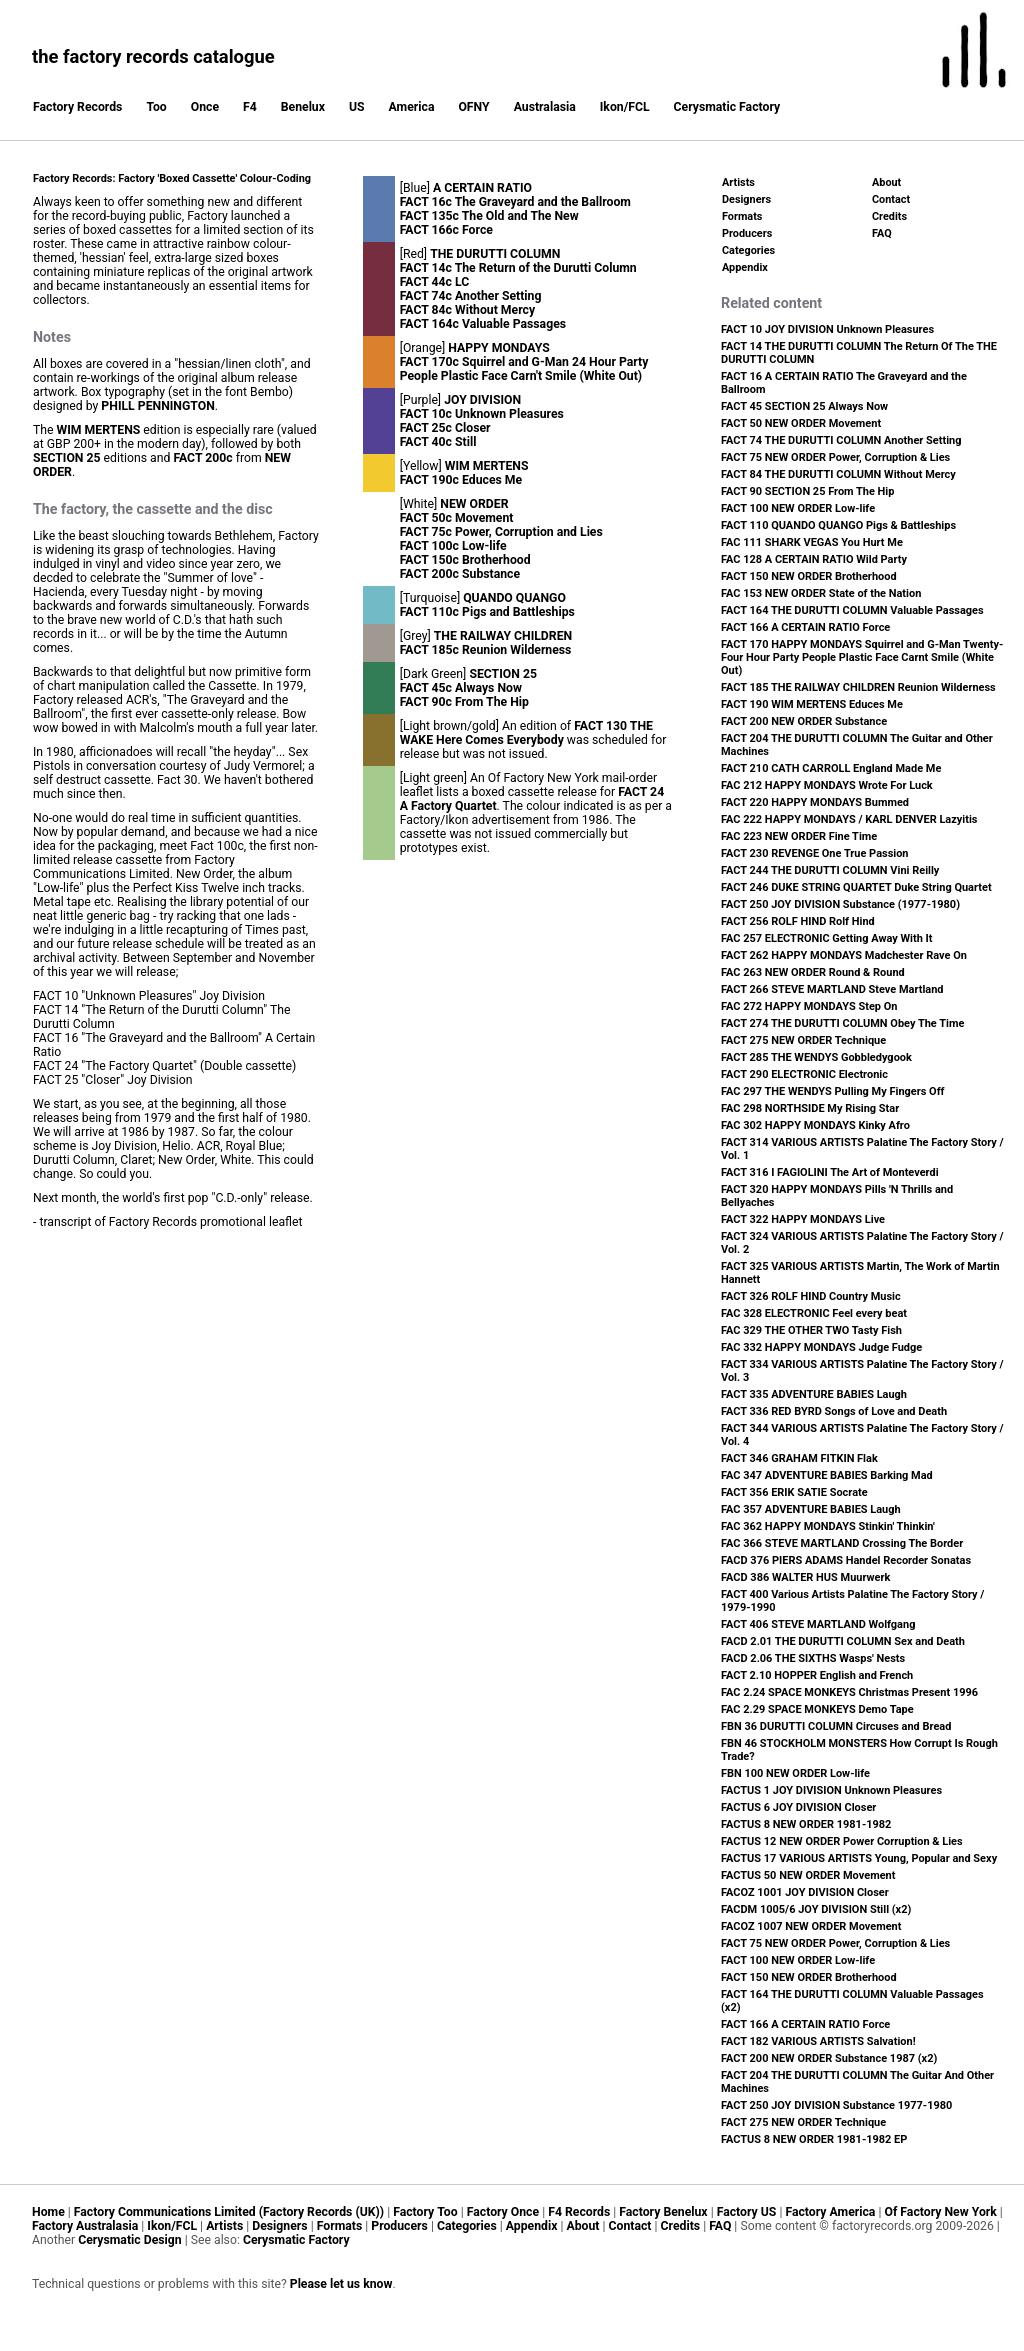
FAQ (882, 233)
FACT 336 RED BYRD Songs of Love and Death (834, 1411)
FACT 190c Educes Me (461, 480)
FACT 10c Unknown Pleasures (482, 414)
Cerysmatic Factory (727, 107)
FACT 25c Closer (445, 428)
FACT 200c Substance (460, 574)
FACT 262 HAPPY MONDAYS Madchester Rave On (844, 955)
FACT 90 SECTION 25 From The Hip (807, 491)
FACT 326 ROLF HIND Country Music (811, 1296)
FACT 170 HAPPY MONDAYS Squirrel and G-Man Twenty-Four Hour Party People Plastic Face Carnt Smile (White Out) (862, 657)
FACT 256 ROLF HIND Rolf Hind (798, 921)
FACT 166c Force (446, 230)
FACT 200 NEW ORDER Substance (804, 721)
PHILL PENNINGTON (157, 406)
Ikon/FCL (625, 107)
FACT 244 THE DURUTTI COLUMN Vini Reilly (830, 870)
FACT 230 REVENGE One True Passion (815, 853)
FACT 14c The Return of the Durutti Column (518, 268)
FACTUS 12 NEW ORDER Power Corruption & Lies (842, 1841)
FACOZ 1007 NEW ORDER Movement (811, 1926)
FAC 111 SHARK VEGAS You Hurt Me (812, 542)
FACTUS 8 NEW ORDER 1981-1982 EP (814, 2139)
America (412, 107)
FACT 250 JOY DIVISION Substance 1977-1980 (836, 2105)
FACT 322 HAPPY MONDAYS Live (803, 1219)
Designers (746, 199)
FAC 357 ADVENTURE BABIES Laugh (811, 1509)
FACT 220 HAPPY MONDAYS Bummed (815, 802)
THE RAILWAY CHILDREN (503, 636)
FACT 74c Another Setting (471, 296)
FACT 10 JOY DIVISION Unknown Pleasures (827, 329)
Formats (742, 216)
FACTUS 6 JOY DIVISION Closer (798, 1807)
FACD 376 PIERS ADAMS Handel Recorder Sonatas (846, 1560)
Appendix (745, 267)
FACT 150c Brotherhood (465, 560)
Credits (889, 216)
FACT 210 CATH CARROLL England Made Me (831, 768)
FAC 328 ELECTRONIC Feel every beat (814, 1313)
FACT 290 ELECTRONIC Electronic (804, 1074)
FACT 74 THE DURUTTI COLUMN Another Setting (841, 440)
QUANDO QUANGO (514, 598)
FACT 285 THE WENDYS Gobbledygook (816, 1057)
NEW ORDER (474, 504)
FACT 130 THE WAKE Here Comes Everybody (526, 733)
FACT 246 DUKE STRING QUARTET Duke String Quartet (856, 887)
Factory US (747, 2212)
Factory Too (425, 2212)
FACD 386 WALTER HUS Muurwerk (805, 1577)
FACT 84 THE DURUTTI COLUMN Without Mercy (838, 474)
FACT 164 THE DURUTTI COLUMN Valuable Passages (852, 610)
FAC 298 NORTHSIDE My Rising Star (810, 1108)
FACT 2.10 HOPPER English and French (817, 1675)
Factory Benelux (663, 2212)
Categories (748, 250)
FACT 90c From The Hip (464, 702)
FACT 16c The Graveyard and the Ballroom (515, 202)
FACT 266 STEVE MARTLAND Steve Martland (832, 989)
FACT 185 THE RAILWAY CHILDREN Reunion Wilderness (858, 687)
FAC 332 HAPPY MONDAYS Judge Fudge (821, 1347)
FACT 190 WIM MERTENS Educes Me (812, 704)
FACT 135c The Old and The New (489, 216)
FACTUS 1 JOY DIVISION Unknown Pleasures (831, 1790)
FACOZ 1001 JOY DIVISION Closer (805, 1892)
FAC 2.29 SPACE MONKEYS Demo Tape (817, 1709)
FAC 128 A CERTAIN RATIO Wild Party (814, 559)
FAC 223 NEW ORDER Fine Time (799, 836)
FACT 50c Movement (457, 518)
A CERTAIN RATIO (482, 188)
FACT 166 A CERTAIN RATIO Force (805, 627)
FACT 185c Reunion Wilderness (486, 650)
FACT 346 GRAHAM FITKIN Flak (799, 1458)
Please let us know (341, 2284)
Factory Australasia (85, 2226)
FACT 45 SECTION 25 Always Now (804, 406)
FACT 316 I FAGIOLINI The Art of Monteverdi (830, 1172)
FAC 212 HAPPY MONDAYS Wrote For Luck (827, 785)
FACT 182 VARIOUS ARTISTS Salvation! (818, 2041)
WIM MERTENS (99, 430)
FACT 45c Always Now (461, 688)
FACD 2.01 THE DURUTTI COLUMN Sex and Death (843, 1641)
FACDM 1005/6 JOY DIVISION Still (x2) (816, 1909)
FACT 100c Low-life (453, 546)
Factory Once (503, 2212)
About (886, 182)
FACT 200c (202, 458)
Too (156, 107)
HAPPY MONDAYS (498, 348)
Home (48, 2212)
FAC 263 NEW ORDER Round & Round (813, 972)
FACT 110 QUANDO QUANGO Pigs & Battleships (838, 525)
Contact (891, 199)
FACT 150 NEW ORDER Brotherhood (809, 576)
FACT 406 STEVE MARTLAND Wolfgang (818, 1624)
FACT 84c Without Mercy (467, 310)
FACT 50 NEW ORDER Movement (801, 423)
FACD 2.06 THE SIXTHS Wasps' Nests (813, 1658)
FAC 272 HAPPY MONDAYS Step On (809, 1006)
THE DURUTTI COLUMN (495, 254)
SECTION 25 (67, 458)
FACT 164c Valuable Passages (483, 324)
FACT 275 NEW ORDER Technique (803, 1040)
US (357, 107)
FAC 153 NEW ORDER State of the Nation (821, 593)
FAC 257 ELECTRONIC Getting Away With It (827, 938)
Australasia (545, 107)
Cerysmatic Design (130, 2240)
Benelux (303, 107)
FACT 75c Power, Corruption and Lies (501, 532)
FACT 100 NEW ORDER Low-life (798, 508)
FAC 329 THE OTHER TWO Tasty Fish (811, 1330)
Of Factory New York (940, 2212)
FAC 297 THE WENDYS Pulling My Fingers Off (833, 1091)
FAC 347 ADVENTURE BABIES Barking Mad (827, 1475)
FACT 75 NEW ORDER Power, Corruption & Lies (835, 457)
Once (205, 107)
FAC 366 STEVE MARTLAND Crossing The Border (842, 1543)
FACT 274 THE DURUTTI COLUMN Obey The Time (842, 1023)
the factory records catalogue (153, 56)
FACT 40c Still (438, 442)
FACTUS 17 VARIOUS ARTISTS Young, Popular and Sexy (859, 1858)
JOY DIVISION (482, 400)
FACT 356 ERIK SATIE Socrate (794, 1492)
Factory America (830, 2212)
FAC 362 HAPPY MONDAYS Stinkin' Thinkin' (828, 1526)
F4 (250, 107)
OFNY (473, 107)
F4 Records (579, 2212)
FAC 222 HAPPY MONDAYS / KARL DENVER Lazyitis (849, 819)
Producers (747, 233)
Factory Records (77, 107)
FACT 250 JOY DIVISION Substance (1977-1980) (840, 904)
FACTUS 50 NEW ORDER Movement (808, 1875)
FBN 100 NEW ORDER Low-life (795, 1773)
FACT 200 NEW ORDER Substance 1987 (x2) (829, 2058)
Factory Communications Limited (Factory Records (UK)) (229, 2212)
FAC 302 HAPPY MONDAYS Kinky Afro (815, 1125)
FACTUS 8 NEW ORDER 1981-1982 (806, 1824)
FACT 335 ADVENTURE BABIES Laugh (814, 1394)
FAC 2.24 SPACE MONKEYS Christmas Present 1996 (849, 1692)
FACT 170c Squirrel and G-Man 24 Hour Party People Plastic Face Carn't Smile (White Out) (524, 369)
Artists (738, 182)
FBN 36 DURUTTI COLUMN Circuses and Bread (836, 1726)
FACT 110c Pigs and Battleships (487, 612)
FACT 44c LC (435, 282)
